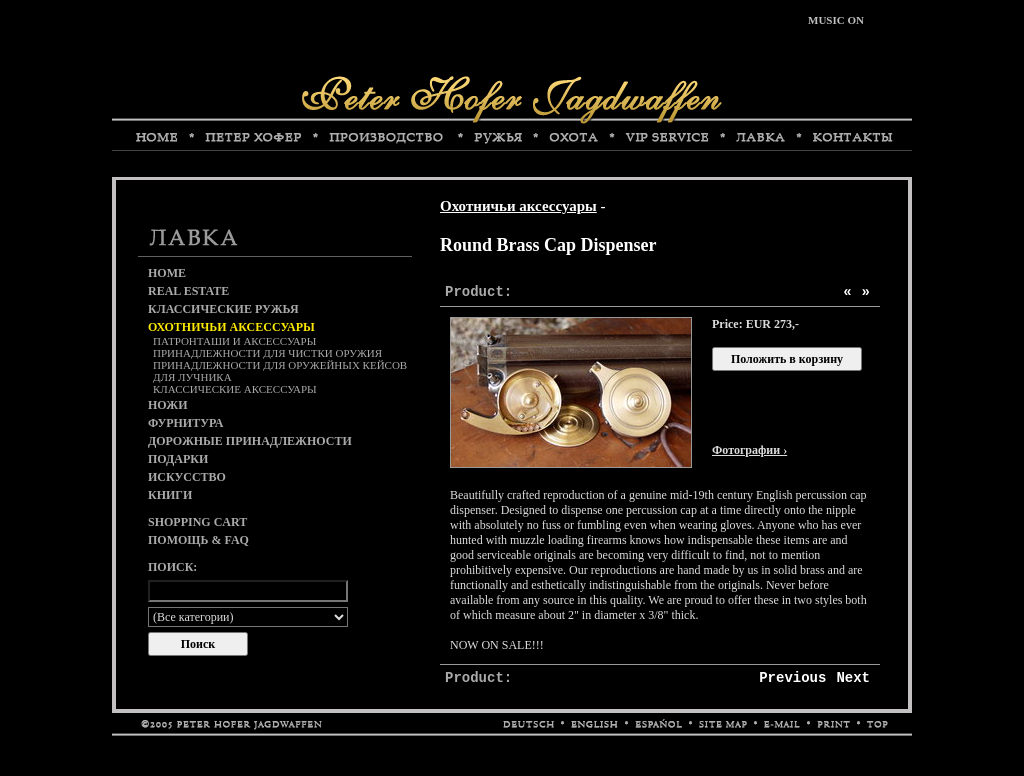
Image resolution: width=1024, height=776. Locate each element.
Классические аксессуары (235, 389)
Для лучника (192, 377)
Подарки (178, 459)
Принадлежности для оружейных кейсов (280, 365)
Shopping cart (197, 522)
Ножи (168, 405)
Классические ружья (223, 309)
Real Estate (188, 291)
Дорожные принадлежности (250, 441)
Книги (170, 495)
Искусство (187, 477)
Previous (792, 678)
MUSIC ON (836, 20)
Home (167, 273)
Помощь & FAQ (198, 540)
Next (853, 678)
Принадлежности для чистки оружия (267, 353)
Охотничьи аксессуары (518, 206)
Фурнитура (185, 423)
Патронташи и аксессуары (234, 341)
